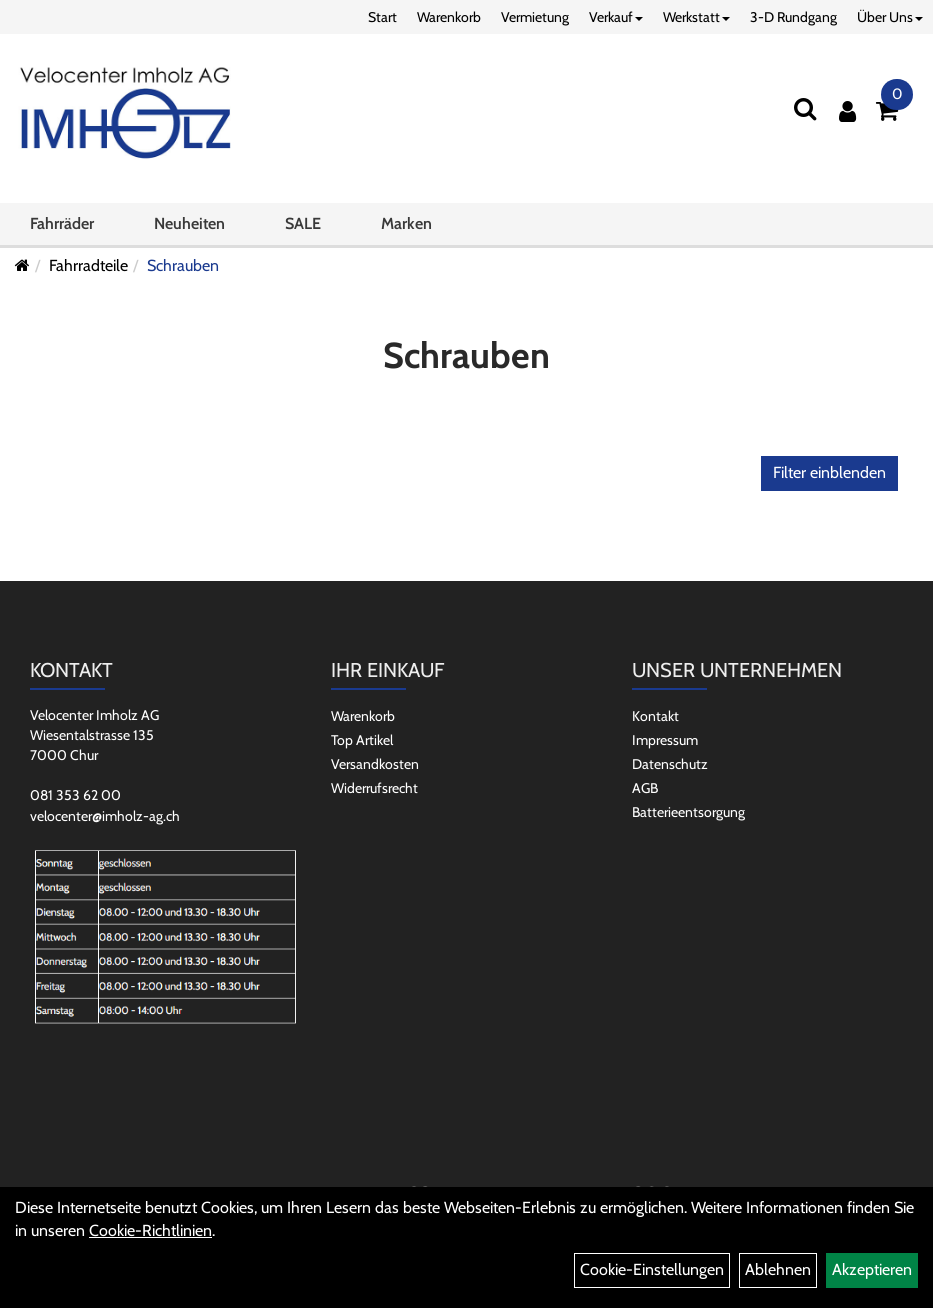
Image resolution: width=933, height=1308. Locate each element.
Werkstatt (696, 17)
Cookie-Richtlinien (150, 1230)
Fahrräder (62, 223)
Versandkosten (375, 764)
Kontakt (655, 716)
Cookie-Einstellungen (652, 1269)
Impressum (665, 740)
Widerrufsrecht (374, 788)
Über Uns (890, 17)
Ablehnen (778, 1269)
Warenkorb (449, 17)
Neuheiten (189, 223)
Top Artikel (362, 740)
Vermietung (535, 17)
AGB (645, 788)
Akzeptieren (872, 1269)
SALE (303, 223)
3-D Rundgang (793, 17)
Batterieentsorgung (688, 812)
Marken (406, 223)
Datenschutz (670, 764)
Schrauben (183, 265)
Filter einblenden (829, 472)
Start (382, 17)
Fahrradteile (88, 265)
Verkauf (616, 17)
